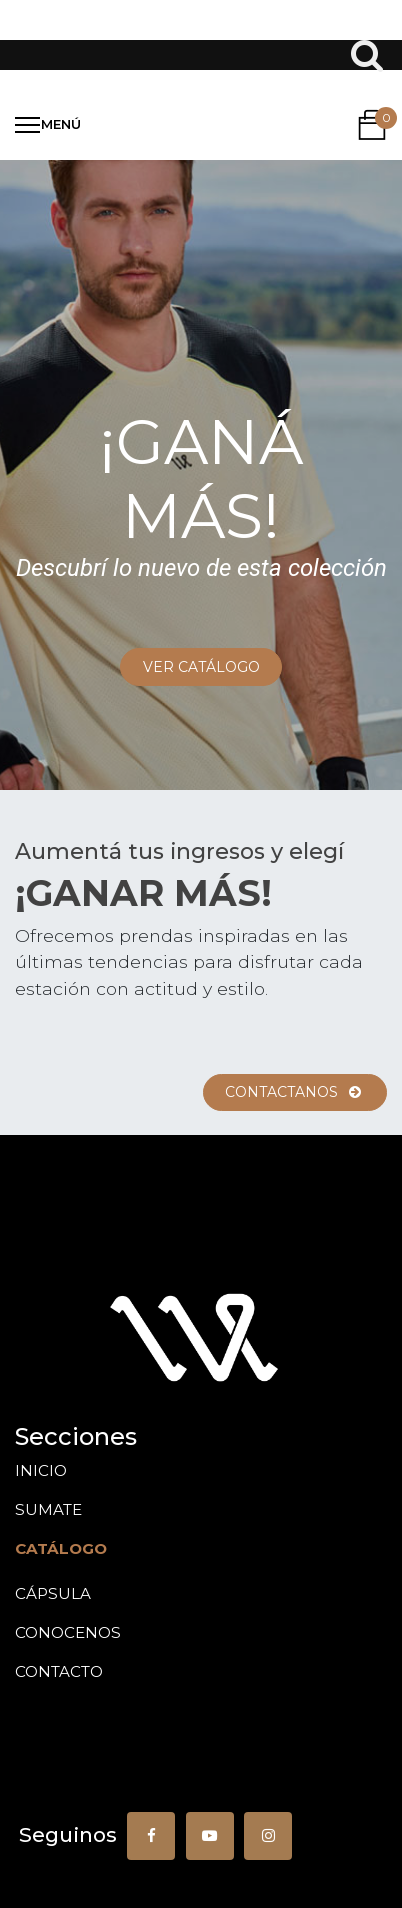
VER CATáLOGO (201, 667)
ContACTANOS (294, 1092)
